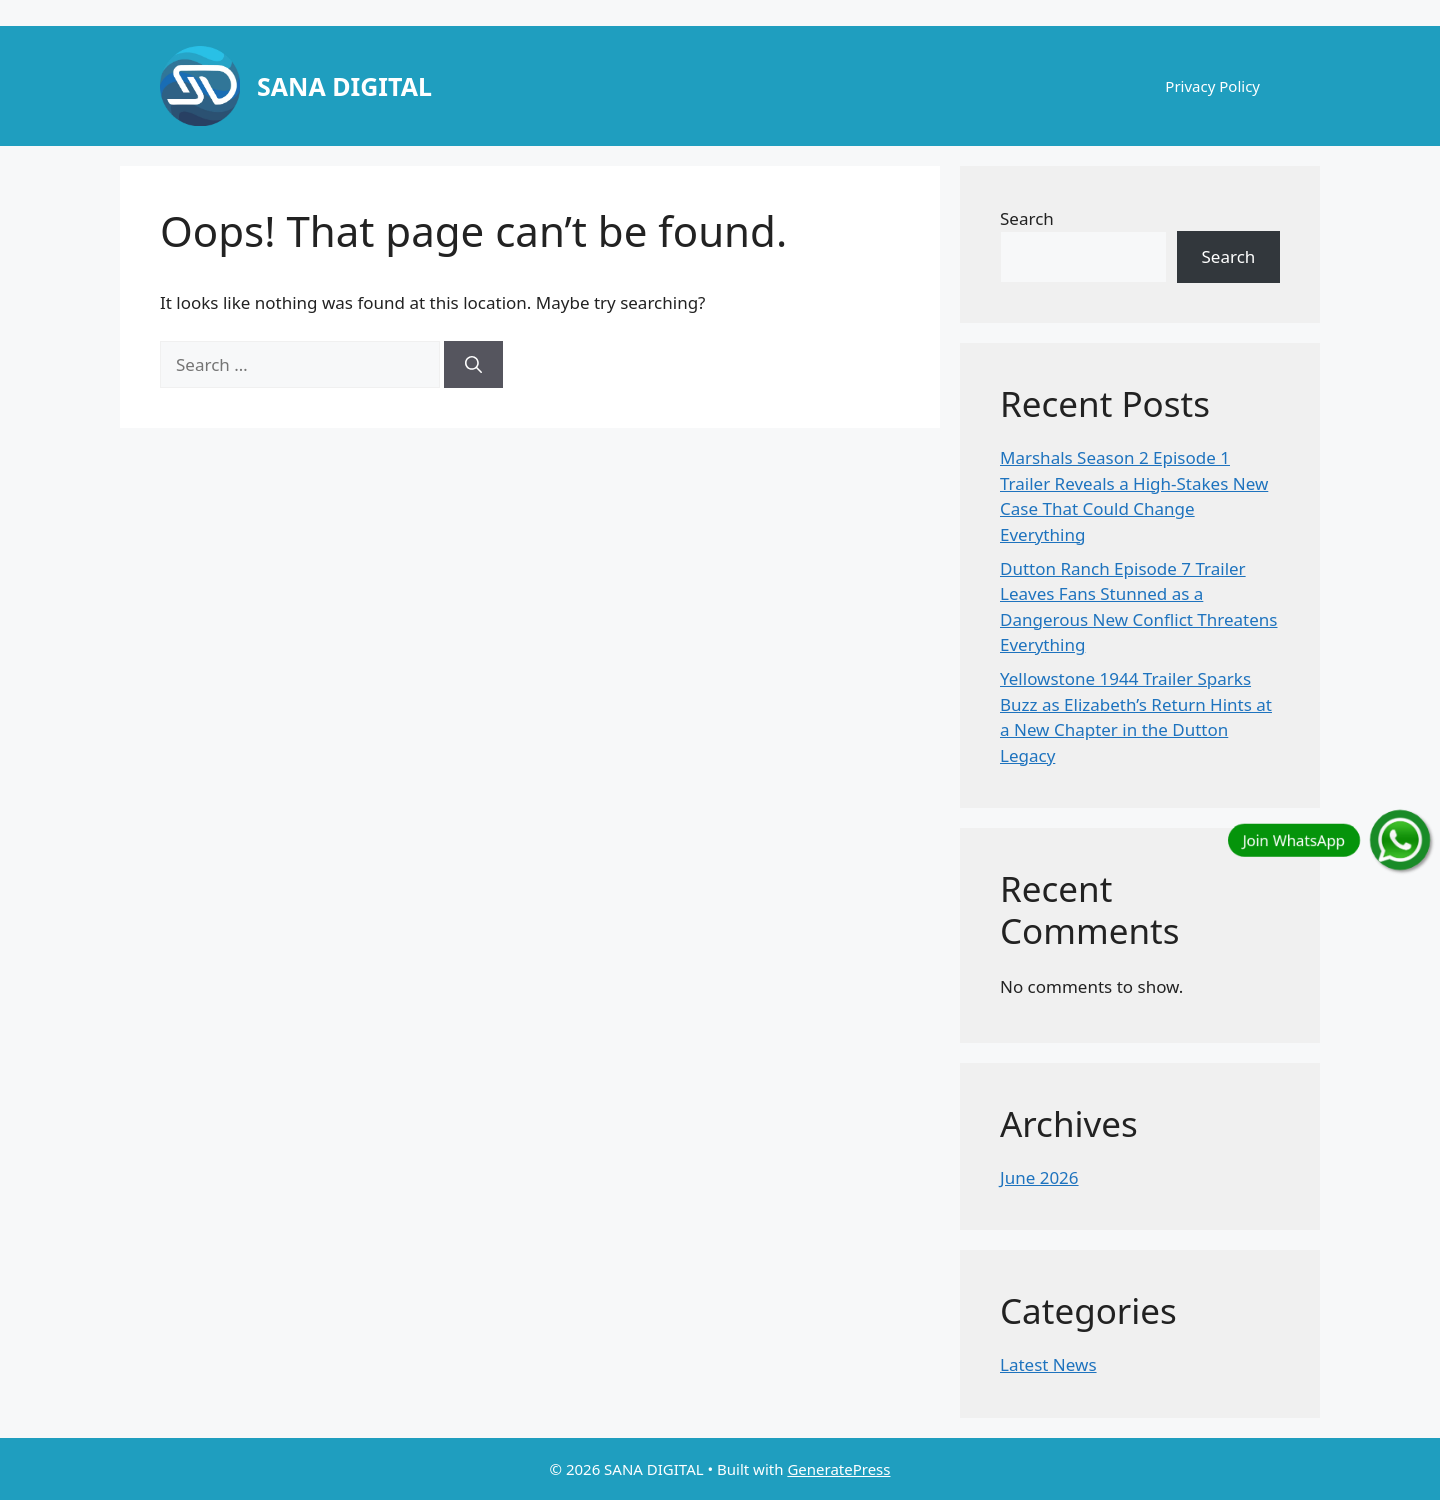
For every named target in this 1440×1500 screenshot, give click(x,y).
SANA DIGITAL (344, 86)
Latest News (1048, 1364)
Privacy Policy (1212, 86)
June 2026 (1039, 1177)
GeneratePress (838, 1469)
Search (1027, 218)
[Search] (473, 365)
